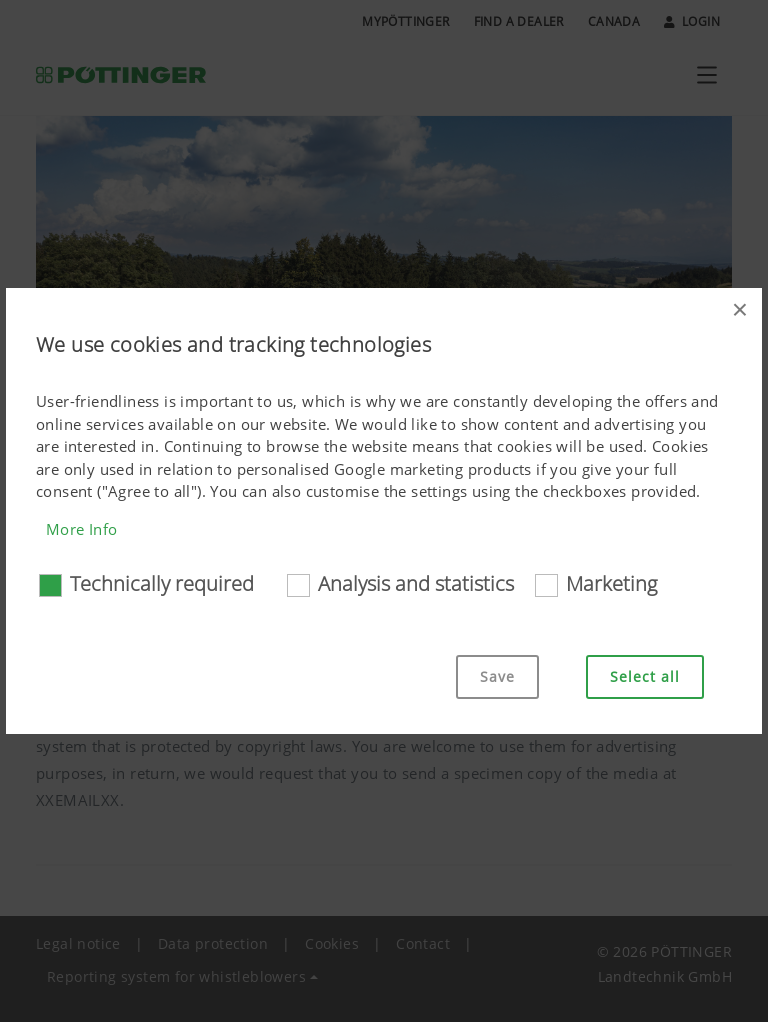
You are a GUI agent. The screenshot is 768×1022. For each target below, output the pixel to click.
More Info (82, 529)
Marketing (611, 583)
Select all (645, 676)
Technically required (162, 583)
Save (497, 676)
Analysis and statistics (416, 583)
